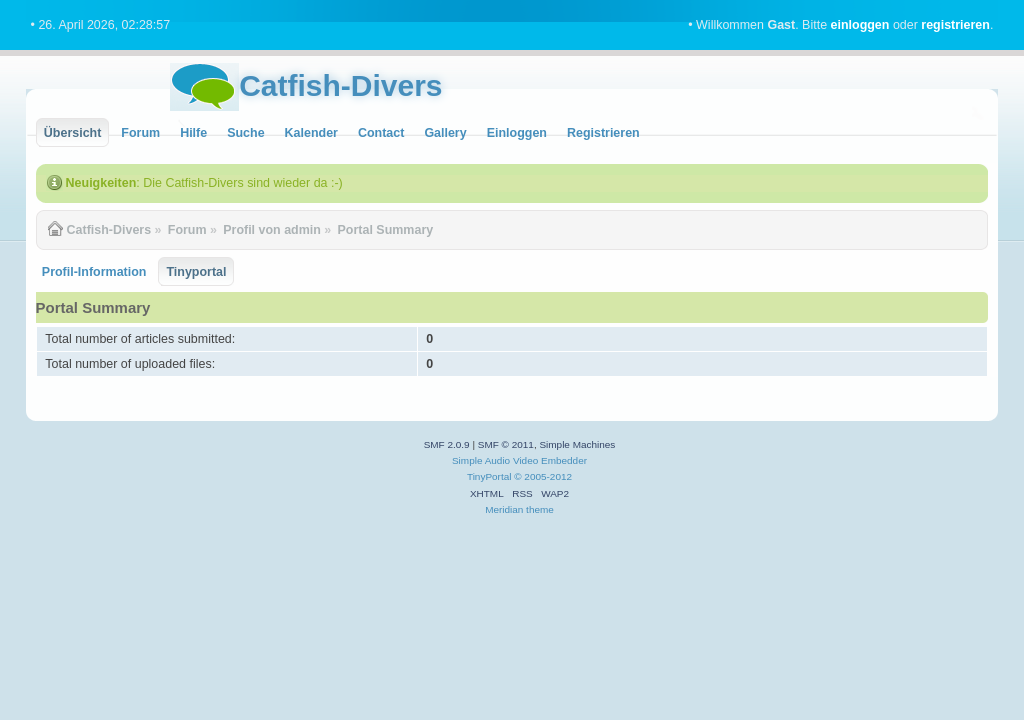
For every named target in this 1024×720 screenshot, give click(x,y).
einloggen (860, 25)
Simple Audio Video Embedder (519, 460)
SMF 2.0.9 (447, 444)
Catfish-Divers (340, 85)
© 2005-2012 (543, 476)
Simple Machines (577, 444)
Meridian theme (519, 509)
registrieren (955, 25)
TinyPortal (489, 476)
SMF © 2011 (506, 444)
